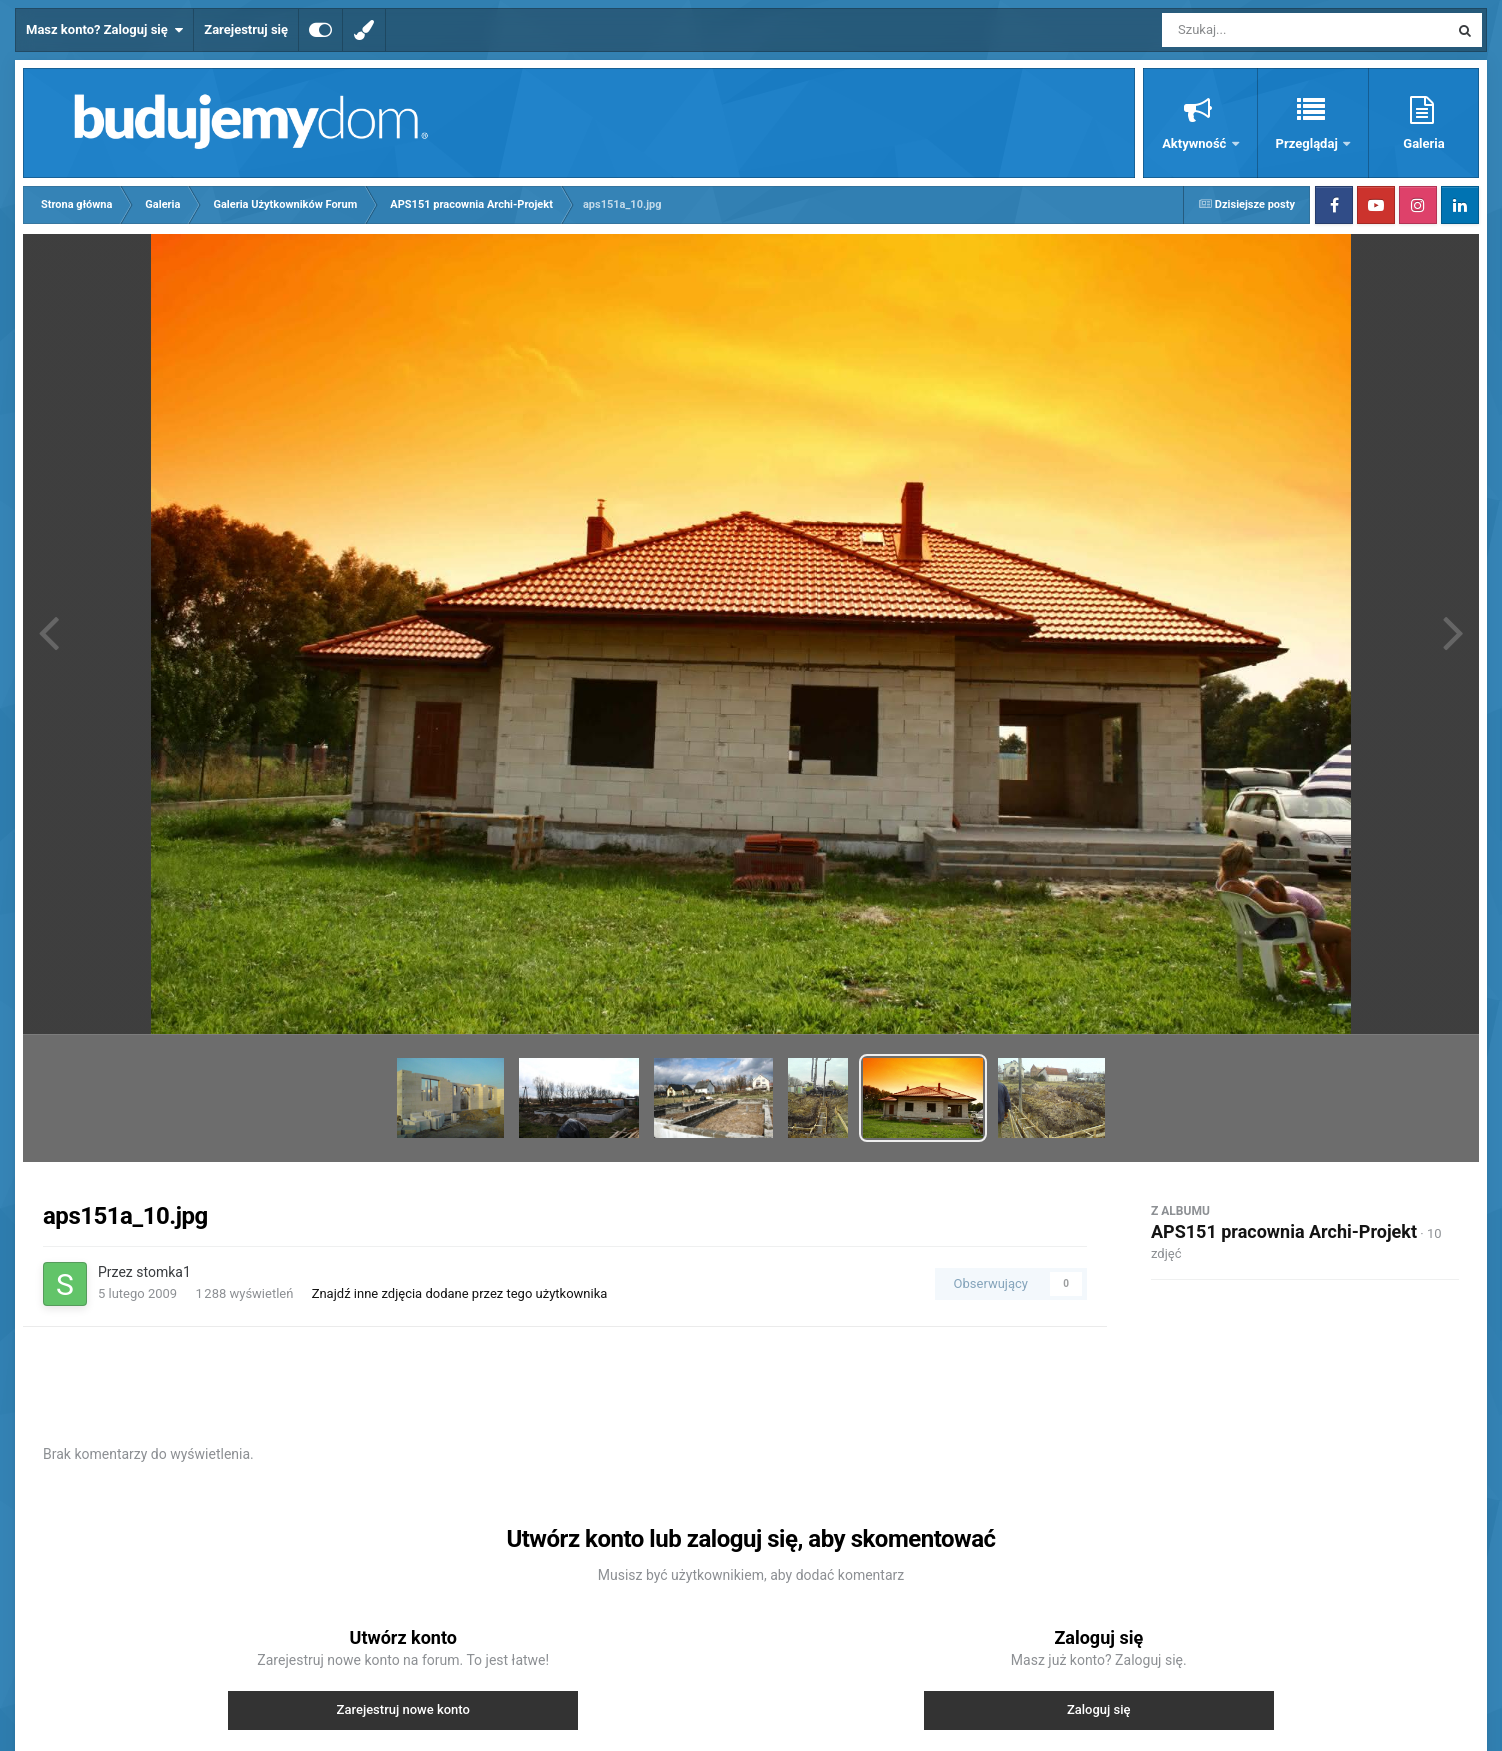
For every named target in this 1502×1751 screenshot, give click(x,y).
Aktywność (1195, 143)
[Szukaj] (1260, 30)
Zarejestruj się (246, 29)
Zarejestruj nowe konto (403, 1709)
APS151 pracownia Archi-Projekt (1284, 1231)
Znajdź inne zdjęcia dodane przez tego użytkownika (460, 1293)
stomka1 (163, 1272)
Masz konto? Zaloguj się (104, 30)
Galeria (1423, 143)
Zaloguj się (1099, 1709)
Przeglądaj (1308, 143)
